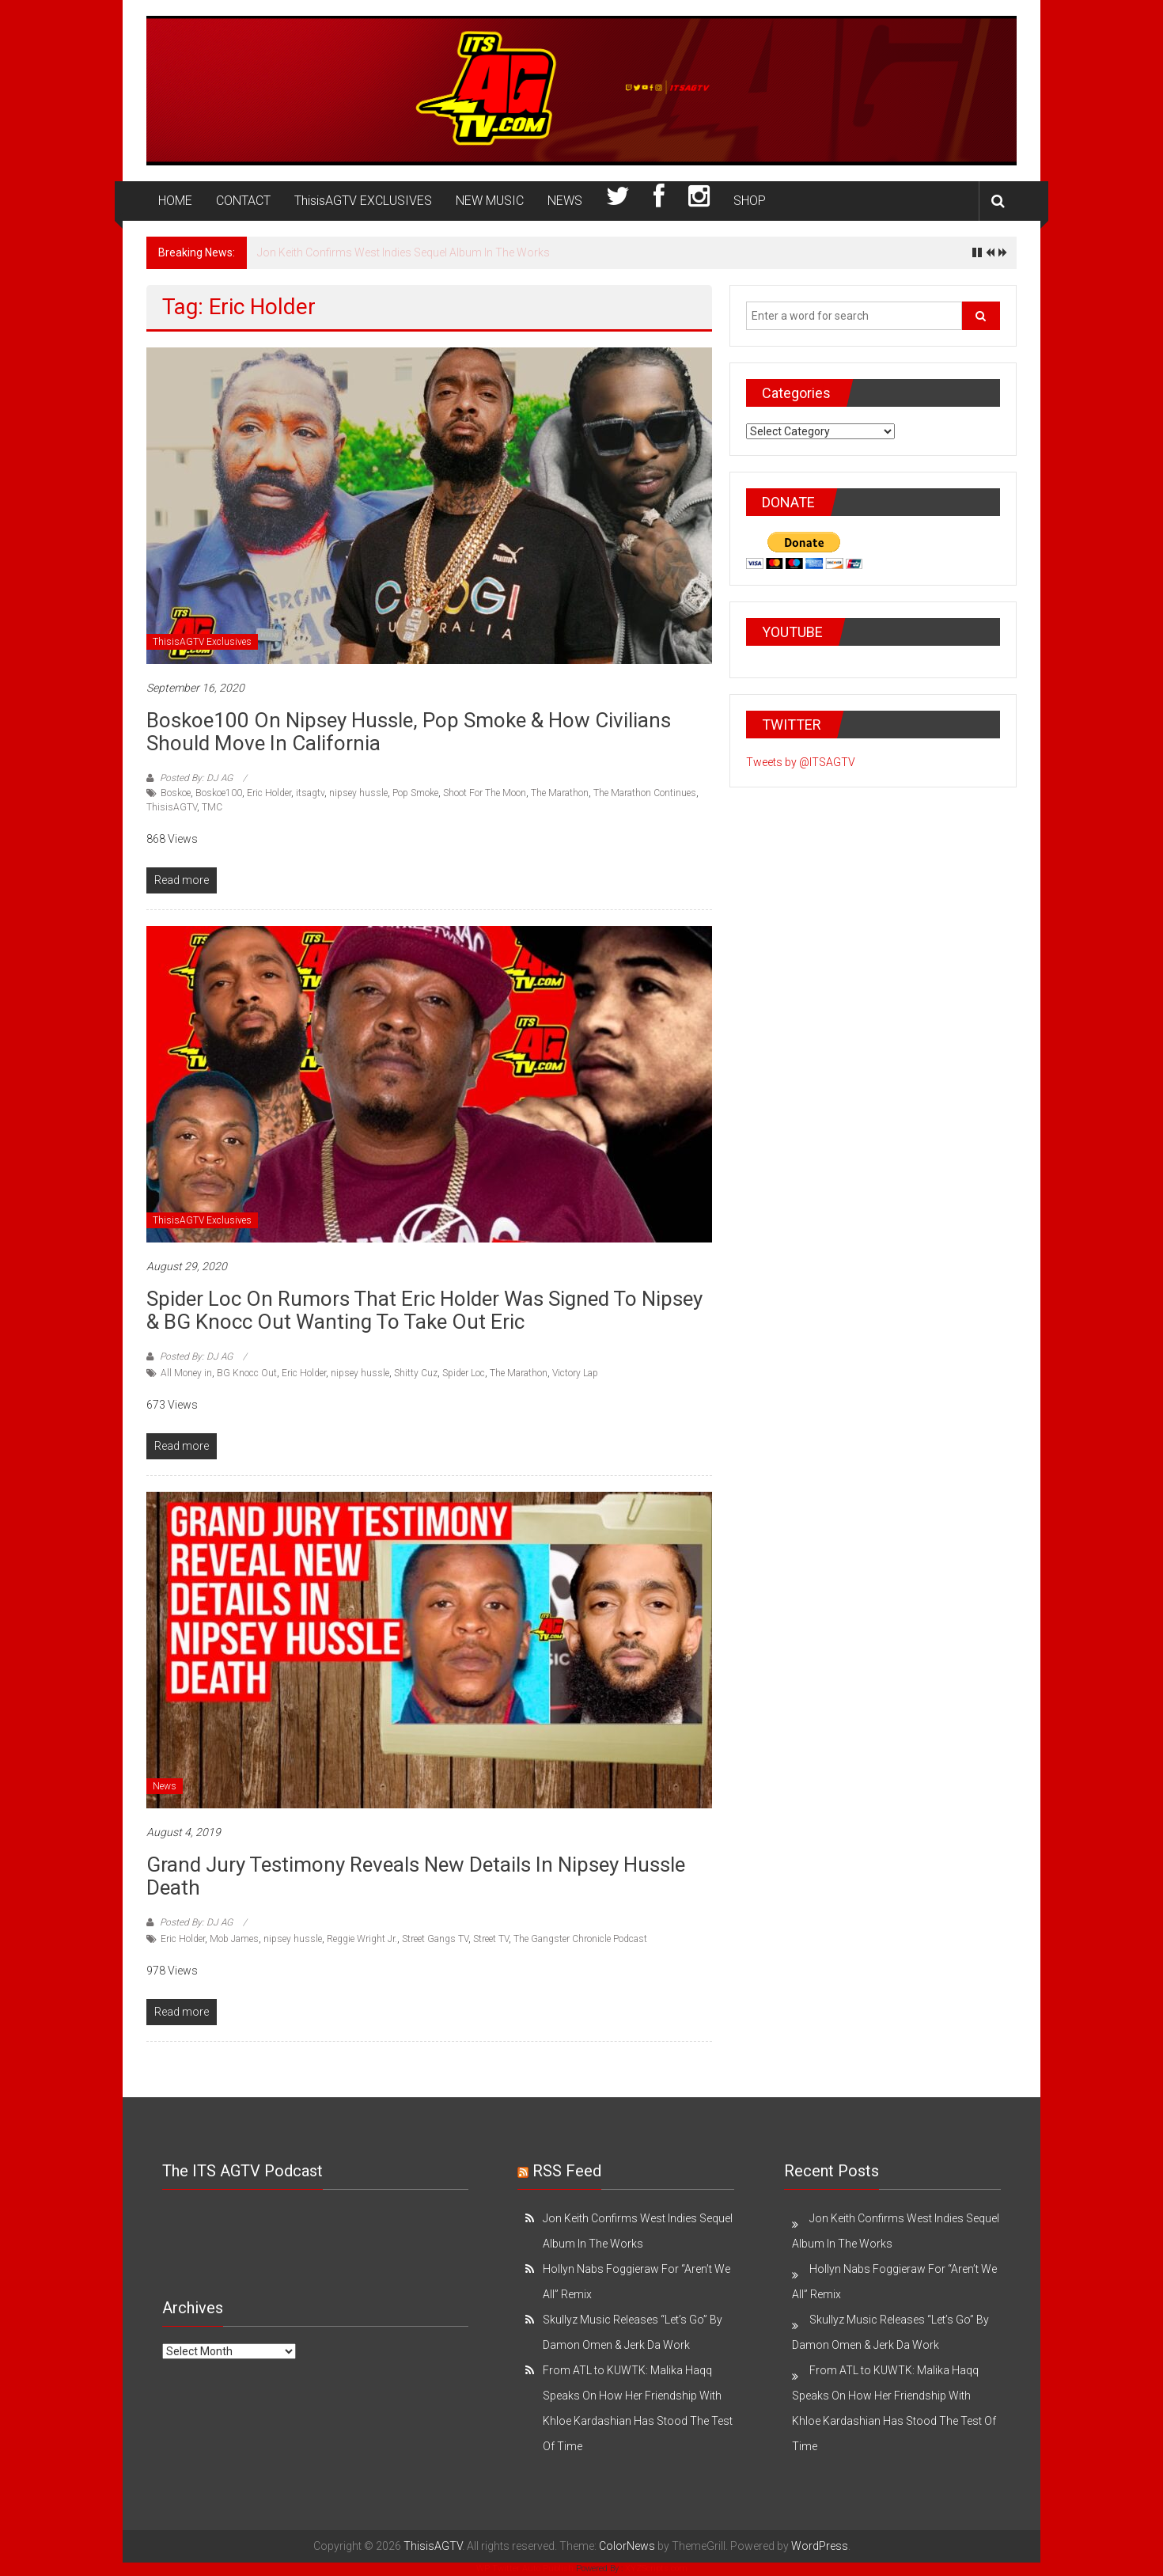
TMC (212, 807)
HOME (175, 200)
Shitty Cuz (416, 1373)
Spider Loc (463, 1373)
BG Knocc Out (247, 1373)
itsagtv (310, 793)
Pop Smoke (415, 793)
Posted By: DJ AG (196, 777)
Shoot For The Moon (484, 793)
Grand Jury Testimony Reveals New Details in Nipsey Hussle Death (415, 1876)
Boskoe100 (218, 793)
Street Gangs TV (435, 1938)
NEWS (564, 200)
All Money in (186, 1373)
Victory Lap (575, 1373)
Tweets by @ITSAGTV (800, 762)
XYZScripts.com (656, 2568)
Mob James (234, 1938)
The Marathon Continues (644, 793)
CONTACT (243, 200)
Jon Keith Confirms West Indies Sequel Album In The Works (403, 252)
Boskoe (176, 793)
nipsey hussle (358, 793)
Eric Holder (269, 793)
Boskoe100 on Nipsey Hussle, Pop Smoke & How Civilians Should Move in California (408, 731)
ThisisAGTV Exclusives (202, 641)
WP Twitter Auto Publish (525, 2568)
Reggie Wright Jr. (362, 1938)
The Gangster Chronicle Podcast (580, 1938)
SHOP (749, 200)
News (164, 1786)
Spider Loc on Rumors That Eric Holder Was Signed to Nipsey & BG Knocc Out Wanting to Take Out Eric (424, 1310)
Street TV (491, 1938)
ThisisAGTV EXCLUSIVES (363, 200)
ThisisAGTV (171, 807)
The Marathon (560, 793)
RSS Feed (566, 2170)
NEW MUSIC (490, 200)
